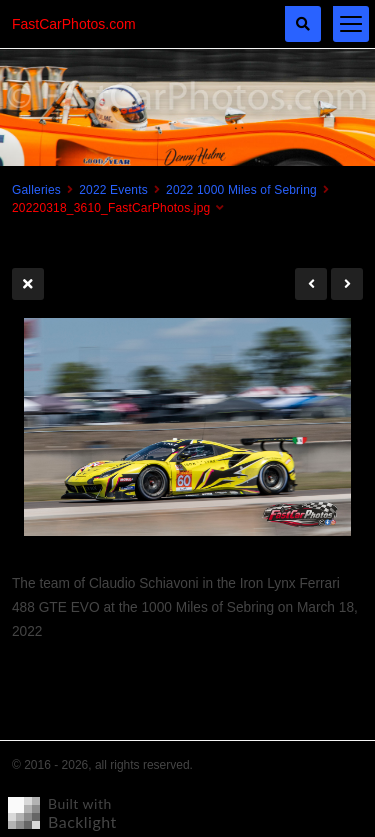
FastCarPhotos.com (74, 24)
